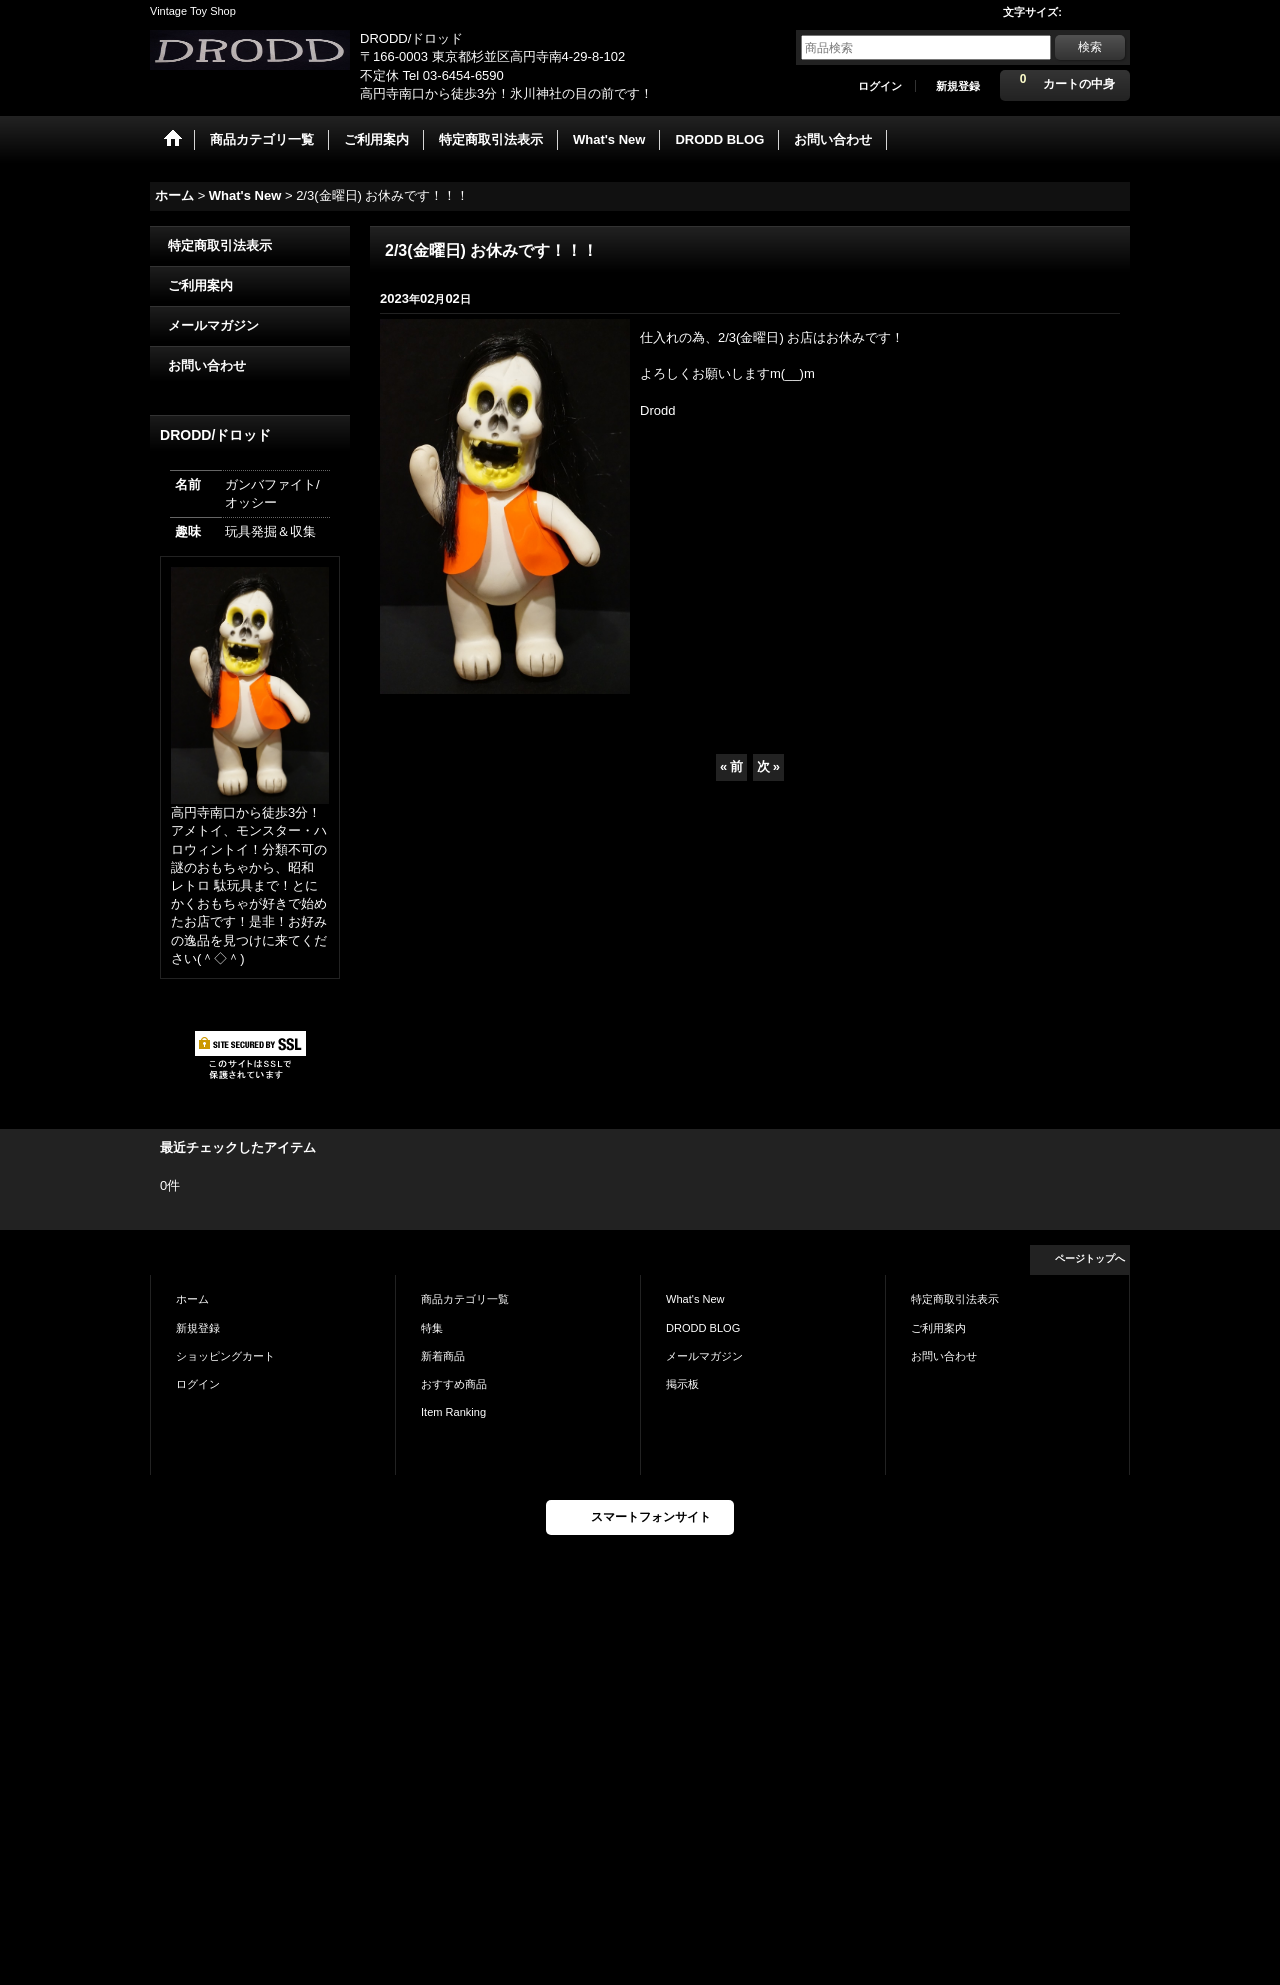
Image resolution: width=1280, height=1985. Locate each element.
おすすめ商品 (454, 1384)
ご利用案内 (200, 285)
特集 (432, 1328)
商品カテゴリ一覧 (465, 1299)
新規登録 (958, 86)
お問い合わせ (207, 365)
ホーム (192, 1299)
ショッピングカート (225, 1356)
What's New (695, 1299)
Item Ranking (453, 1412)
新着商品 (443, 1356)
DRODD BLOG (703, 1328)
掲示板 (682, 1384)
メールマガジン (213, 325)
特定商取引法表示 (220, 245)
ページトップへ (1090, 1258)
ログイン (880, 86)
